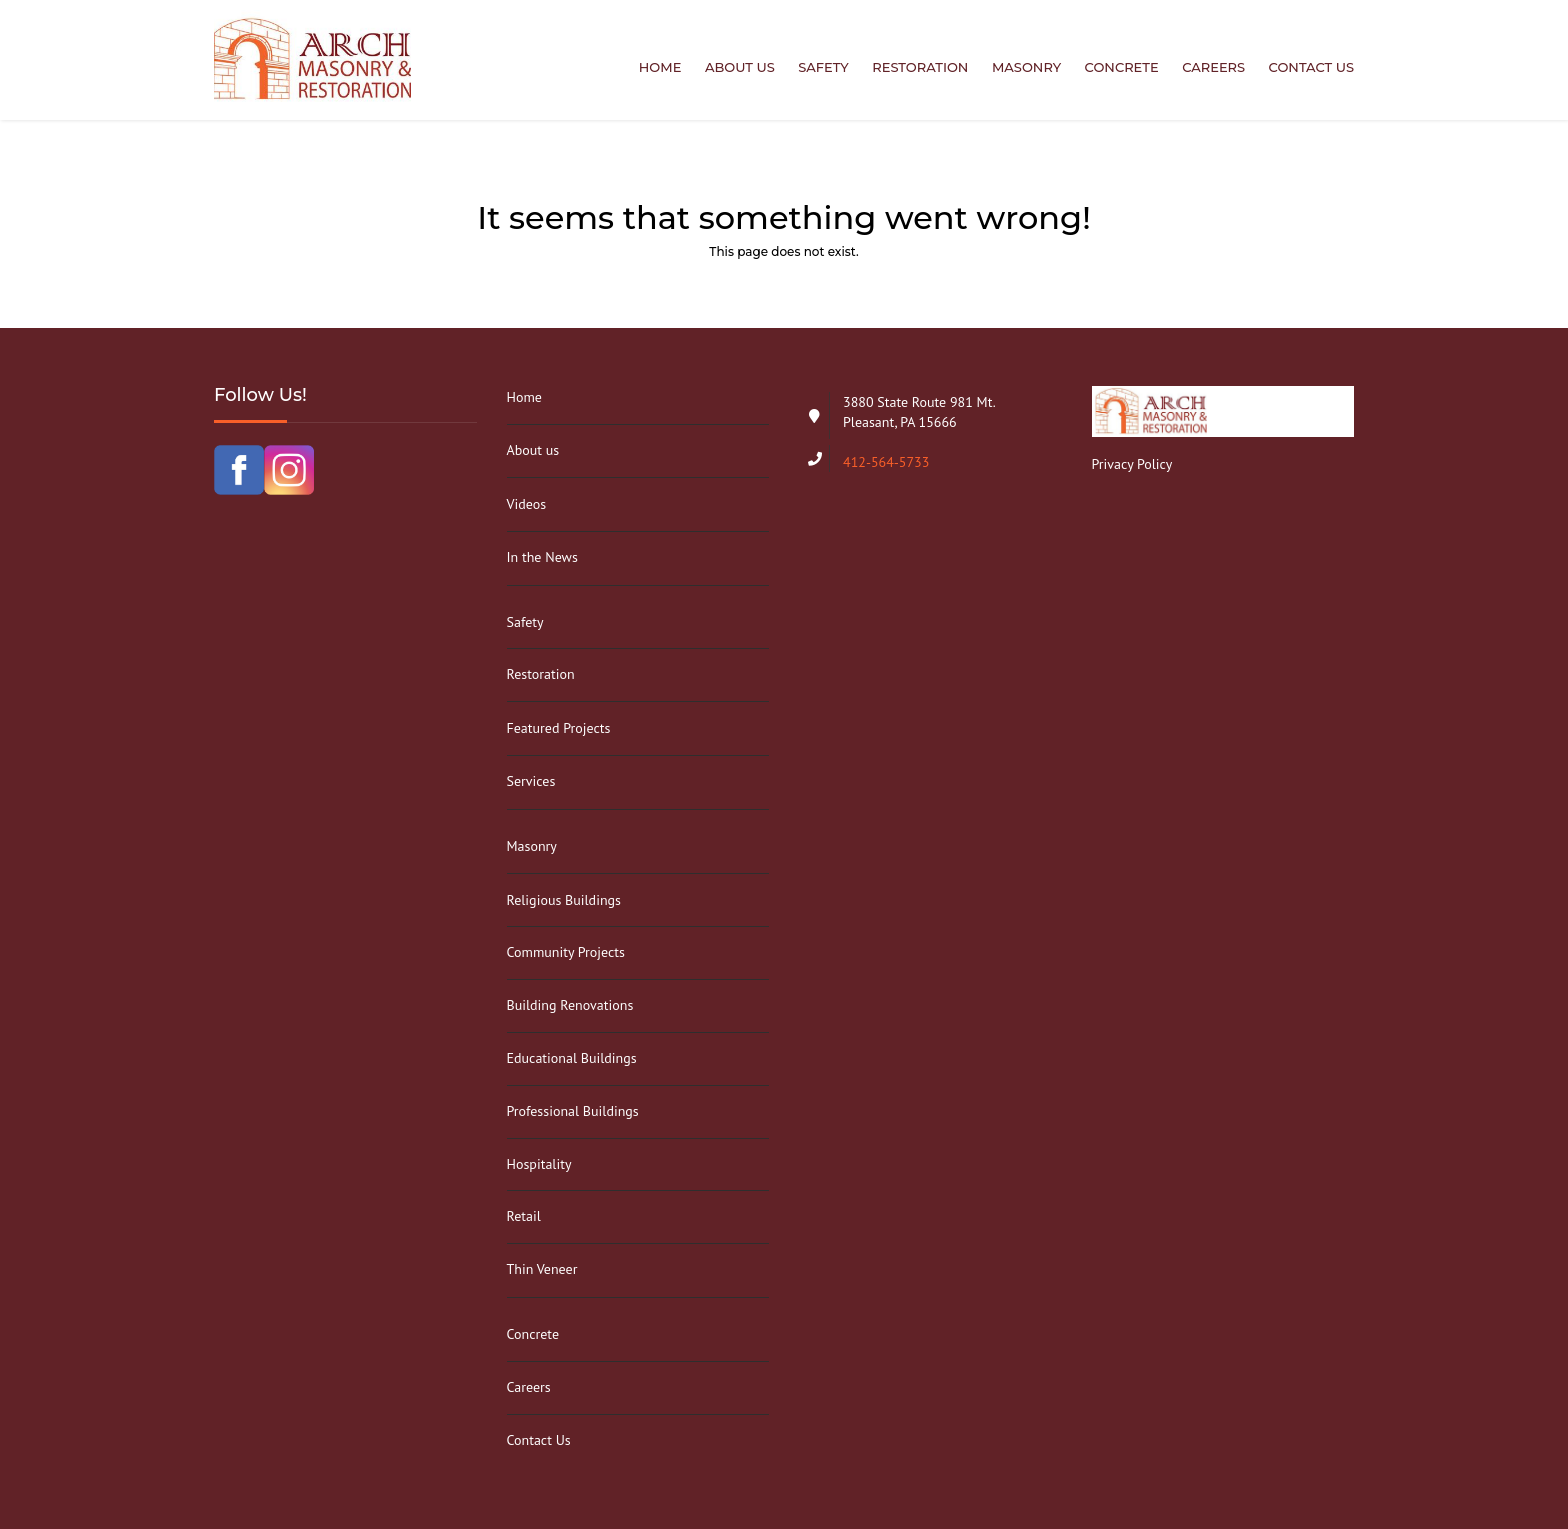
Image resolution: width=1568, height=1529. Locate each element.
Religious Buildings (564, 900)
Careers (1213, 67)
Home (660, 67)
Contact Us (1311, 67)
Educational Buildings (572, 1058)
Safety (823, 67)
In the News (542, 557)
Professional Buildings (573, 1111)
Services (531, 781)
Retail (524, 1216)
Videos (527, 504)
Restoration (920, 67)
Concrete (1122, 67)
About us (740, 67)
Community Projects (566, 952)
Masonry (1026, 67)
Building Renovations (570, 1005)
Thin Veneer (542, 1269)
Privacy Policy (1132, 464)
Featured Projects (559, 728)
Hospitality (539, 1164)
